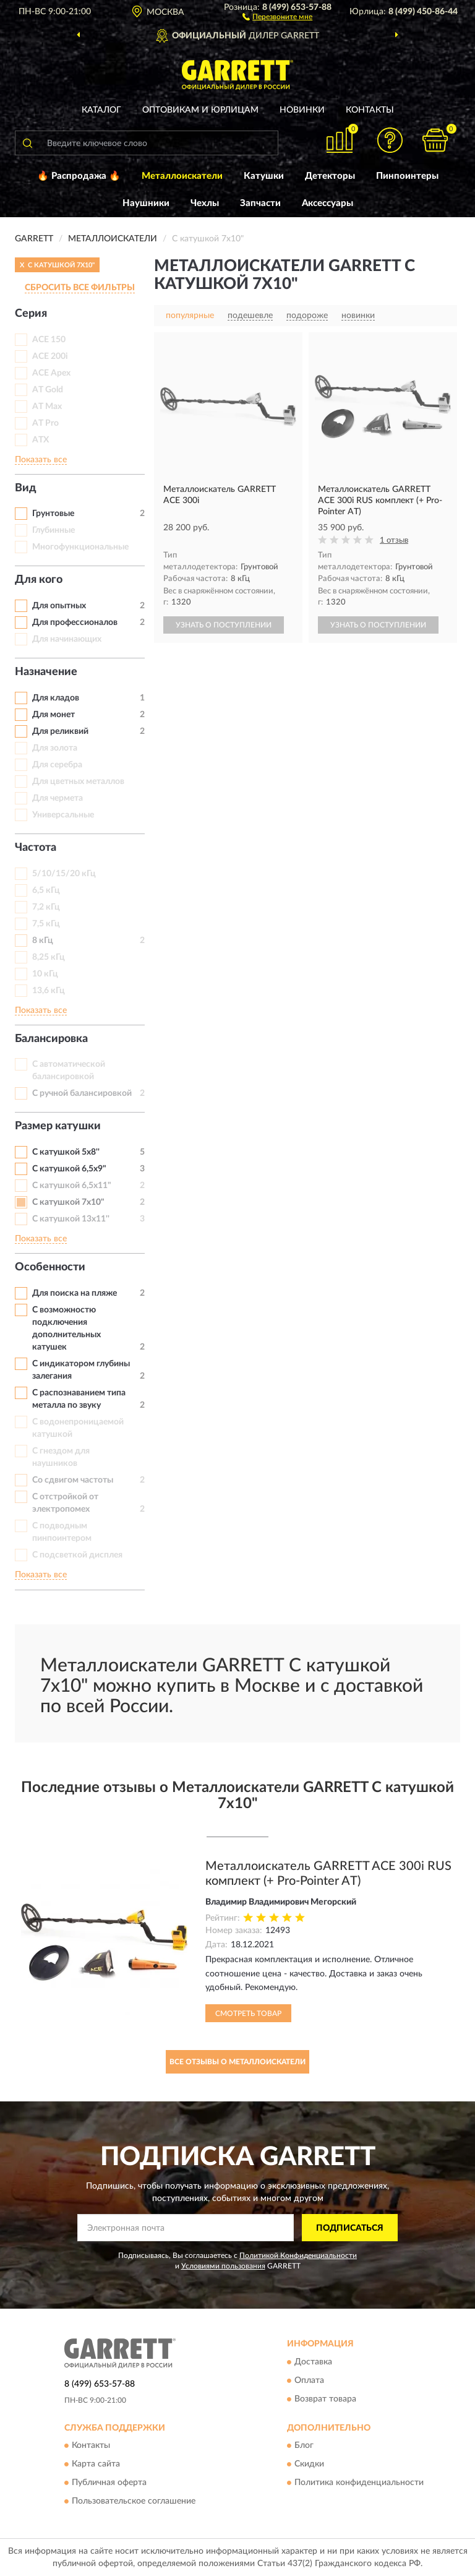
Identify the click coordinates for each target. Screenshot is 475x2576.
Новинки (302, 110)
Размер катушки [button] (58, 1126)
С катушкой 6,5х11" (71, 1185)
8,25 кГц (48, 957)
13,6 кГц (48, 990)
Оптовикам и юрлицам (200, 110)
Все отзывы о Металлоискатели (237, 2062)
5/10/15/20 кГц (64, 873)
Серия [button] (31, 313)
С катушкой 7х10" (68, 1202)
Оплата (309, 2380)
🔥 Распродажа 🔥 (79, 176)
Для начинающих (66, 639)
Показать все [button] (41, 459)
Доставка (313, 2362)
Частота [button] (35, 847)
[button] (277, 16)
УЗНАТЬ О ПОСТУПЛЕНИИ (224, 625)
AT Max (47, 406)
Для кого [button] (38, 579)
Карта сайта (96, 2464)
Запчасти (260, 203)
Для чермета (57, 798)
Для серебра (57, 764)
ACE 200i (50, 356)
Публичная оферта (109, 2483)
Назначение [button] (46, 672)
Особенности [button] (50, 1267)
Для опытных (59, 605)
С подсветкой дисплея (77, 1555)
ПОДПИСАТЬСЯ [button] (349, 2228)
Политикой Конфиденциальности (298, 2255)
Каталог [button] (101, 110)
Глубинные (53, 530)
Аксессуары (327, 203)
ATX (40, 440)
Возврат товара (325, 2399)
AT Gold (47, 390)
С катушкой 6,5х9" (69, 1169)
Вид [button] (25, 488)
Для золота (54, 748)
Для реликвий (60, 731)
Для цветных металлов (78, 781)
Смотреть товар (248, 2013)
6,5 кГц (46, 890)
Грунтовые (53, 513)
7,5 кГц (46, 924)
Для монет (53, 714)
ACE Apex (51, 373)
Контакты (370, 110)
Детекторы (330, 176)
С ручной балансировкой (82, 1093)
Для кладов (55, 698)
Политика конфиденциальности (359, 2483)
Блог (304, 2446)
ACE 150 (49, 339)
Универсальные (63, 815)
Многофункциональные (80, 547)
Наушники (145, 203)
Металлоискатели (182, 176)
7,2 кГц (46, 907)
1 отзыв (394, 540)
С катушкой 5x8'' (66, 1152)
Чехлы (204, 203)
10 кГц (45, 974)
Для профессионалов (75, 622)
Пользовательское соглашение (133, 2501)
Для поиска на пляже (74, 1293)
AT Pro (45, 423)
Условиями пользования (223, 2266)
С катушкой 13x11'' (70, 1219)
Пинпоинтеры (407, 176)
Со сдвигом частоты (72, 1480)
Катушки (264, 176)
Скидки (309, 2464)
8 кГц (42, 940)
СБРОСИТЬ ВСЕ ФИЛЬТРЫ (80, 287)
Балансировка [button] (51, 1039)
